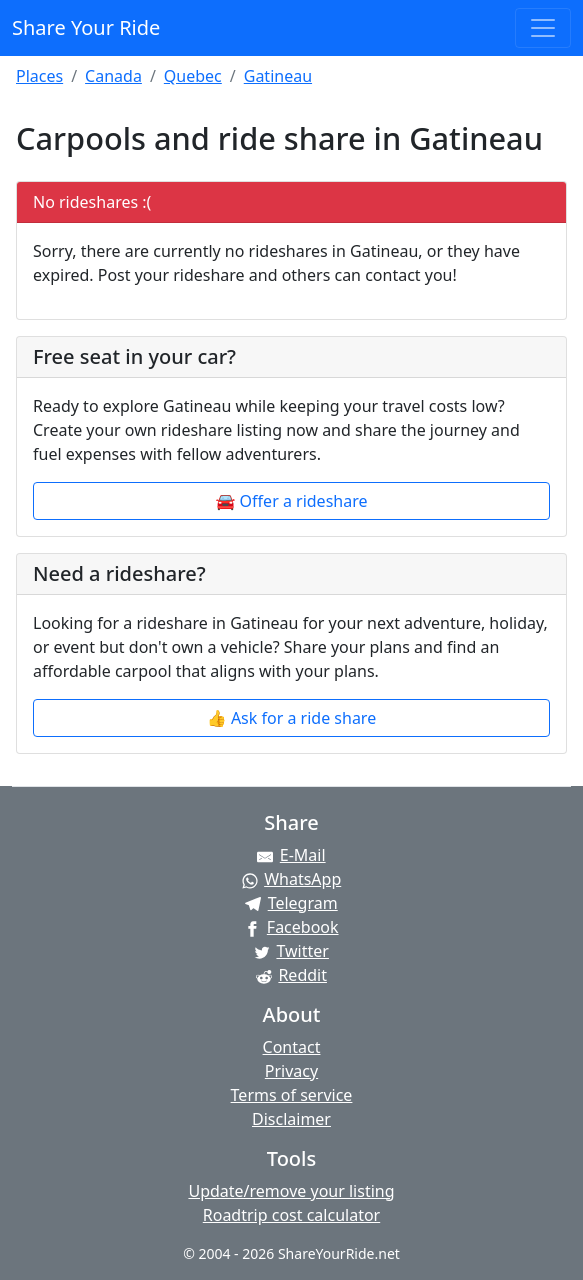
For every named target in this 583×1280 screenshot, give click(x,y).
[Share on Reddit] (291, 975)
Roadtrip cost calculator (291, 1215)
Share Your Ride (86, 27)
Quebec (193, 76)
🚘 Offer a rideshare (292, 501)
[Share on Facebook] (291, 927)
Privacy (291, 1071)
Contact (292, 1047)
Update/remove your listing (291, 1191)
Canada (113, 76)
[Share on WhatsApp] (291, 879)
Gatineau (278, 76)
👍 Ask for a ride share (291, 718)
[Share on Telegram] (291, 903)
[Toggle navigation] (543, 28)
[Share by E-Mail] (291, 855)
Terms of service (292, 1095)
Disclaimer (291, 1119)
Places (39, 76)
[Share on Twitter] (291, 951)
